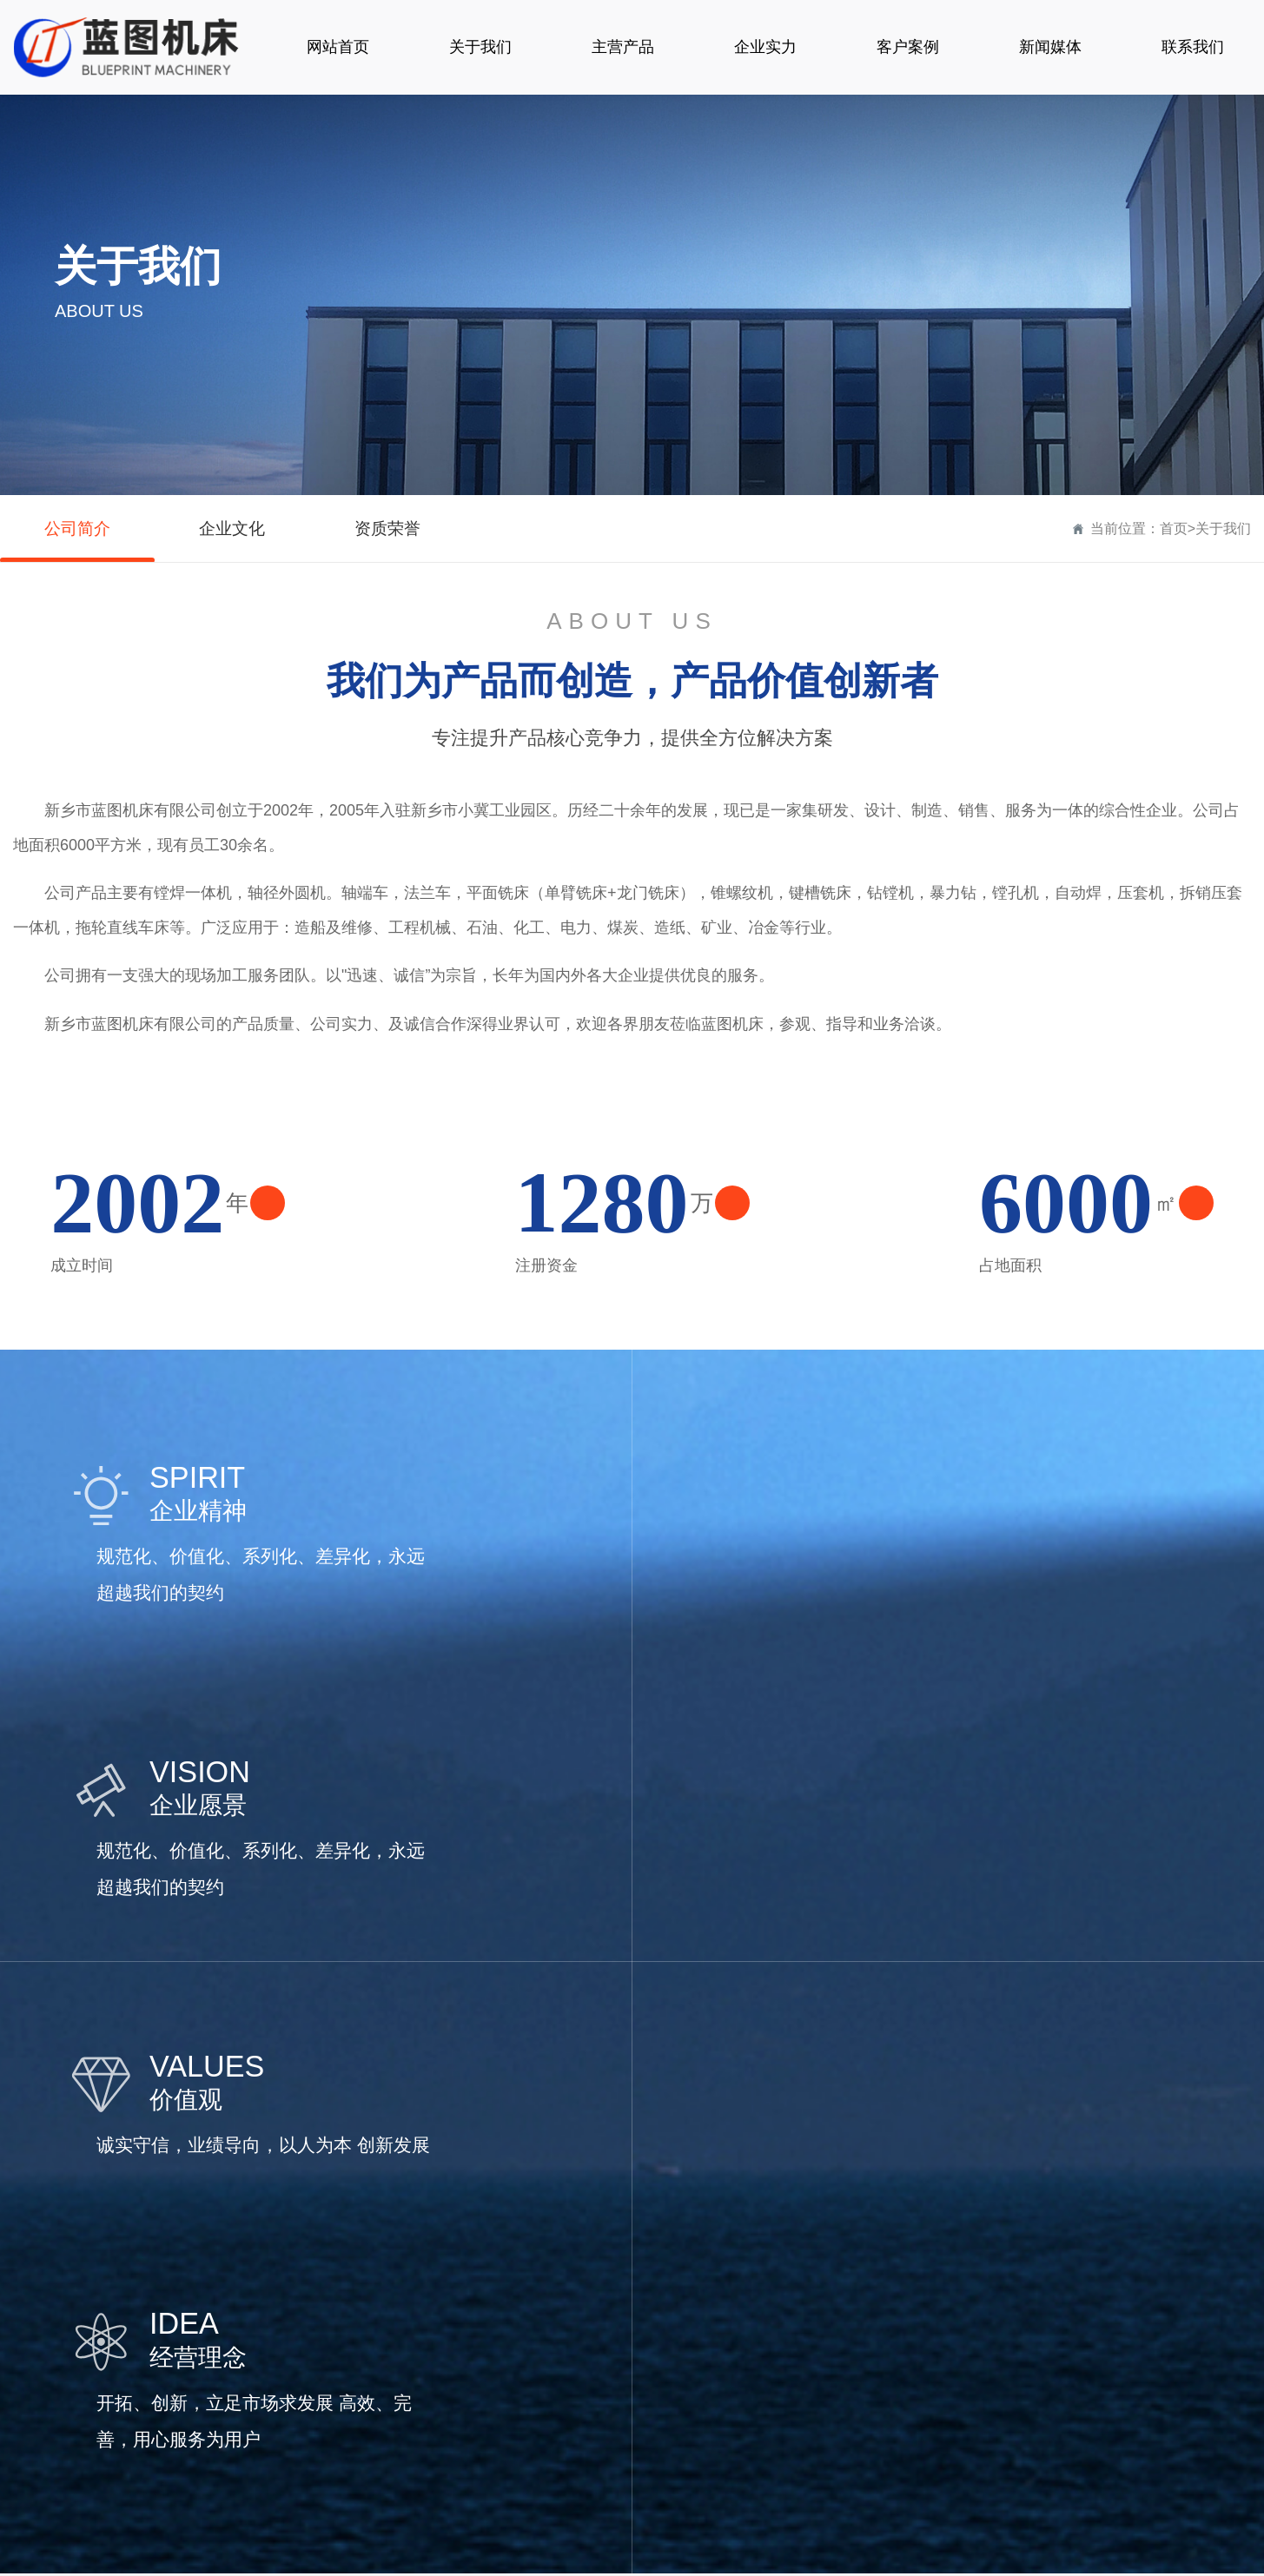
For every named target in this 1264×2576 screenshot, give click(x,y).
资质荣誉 (387, 528)
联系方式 (956, 2315)
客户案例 (552, 2273)
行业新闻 (752, 2344)
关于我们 (1223, 528)
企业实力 (654, 2273)
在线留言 (956, 2344)
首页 (1174, 528)
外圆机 (406, 2374)
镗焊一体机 (419, 2315)
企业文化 (232, 528)
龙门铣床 (412, 2433)
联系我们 (960, 2273)
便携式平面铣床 (433, 2403)
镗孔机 (406, 2344)
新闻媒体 (756, 2273)
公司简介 (77, 528)
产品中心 (416, 2273)
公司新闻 (752, 2315)
